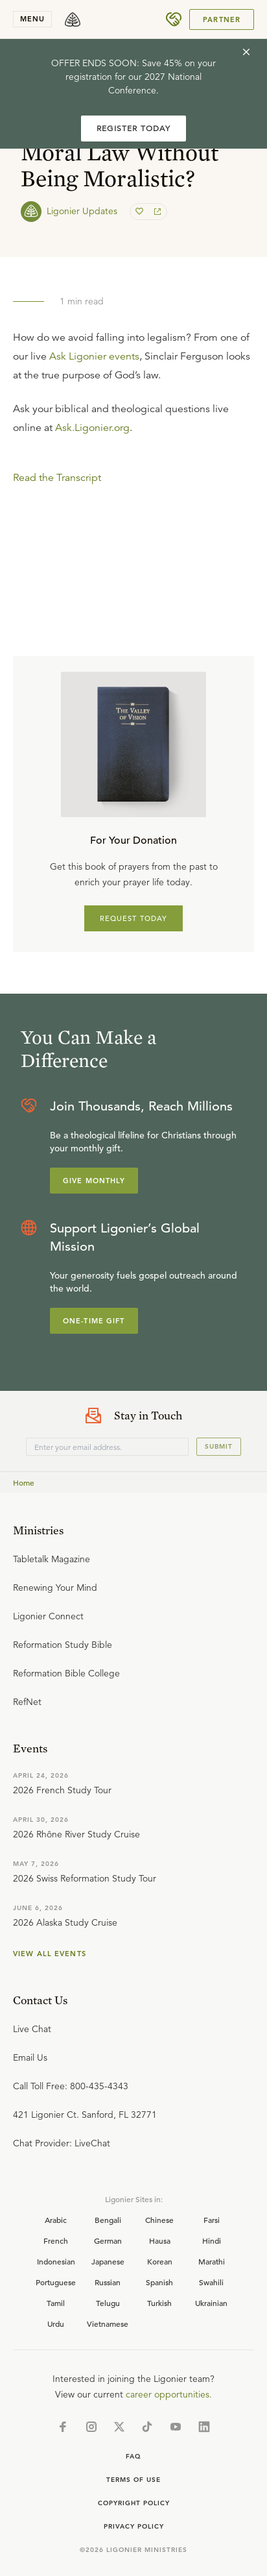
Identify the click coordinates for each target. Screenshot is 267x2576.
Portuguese (56, 2282)
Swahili (211, 2282)
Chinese (159, 2219)
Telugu (108, 2303)
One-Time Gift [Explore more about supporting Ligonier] (94, 1320)
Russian (108, 2282)
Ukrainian (211, 2303)
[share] (156, 211)
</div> (133, 526)
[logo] (73, 19)
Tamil (56, 2303)
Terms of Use (133, 2479)
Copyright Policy (134, 2503)
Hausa (159, 2240)
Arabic (56, 2219)
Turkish (159, 2303)
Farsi (211, 2219)
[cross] (246, 52)
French (55, 2240)
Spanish (159, 2282)
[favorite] (140, 211)
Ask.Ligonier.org (92, 427)
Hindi (211, 2240)
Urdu (55, 2323)
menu (32, 18)
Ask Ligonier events (94, 356)
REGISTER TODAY (133, 128)
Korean (159, 2261)
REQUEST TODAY (134, 918)
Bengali (108, 2219)
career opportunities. (169, 2394)
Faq (133, 2456)
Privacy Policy (134, 2526)
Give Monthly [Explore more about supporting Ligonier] (94, 1180)
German (108, 2240)
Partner (221, 19)
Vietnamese (107, 2323)
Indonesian (56, 2261)
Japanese (107, 2261)
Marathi (211, 2261)
